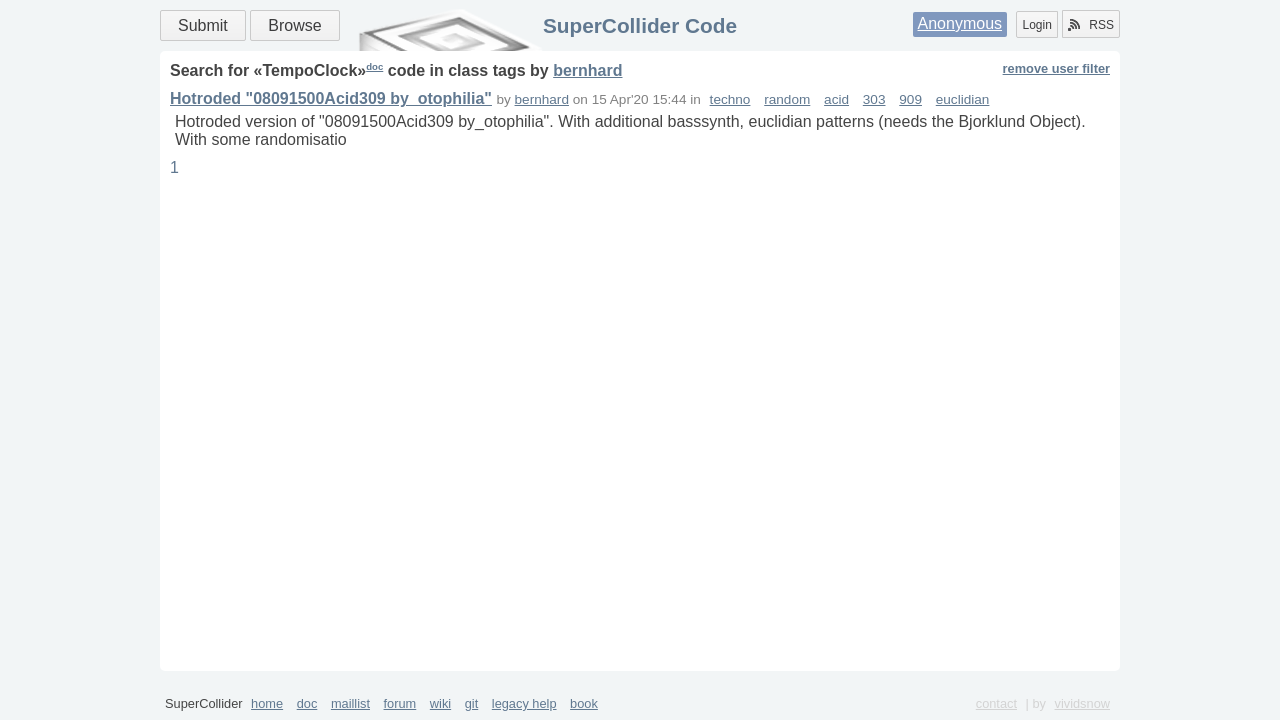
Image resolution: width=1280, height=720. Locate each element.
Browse (294, 25)
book (584, 703)
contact (996, 703)
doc (374, 66)
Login (1036, 25)
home (267, 703)
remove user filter (1056, 68)
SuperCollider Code (640, 25)
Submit (203, 25)
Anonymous (960, 23)
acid (836, 99)
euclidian (963, 99)
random (787, 99)
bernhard (587, 70)
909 (910, 99)
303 (874, 99)
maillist (350, 703)
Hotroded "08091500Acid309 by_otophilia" (331, 98)
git (472, 703)
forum (400, 703)
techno (730, 99)
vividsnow (1082, 703)
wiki (440, 703)
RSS (1091, 25)
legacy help (524, 703)
